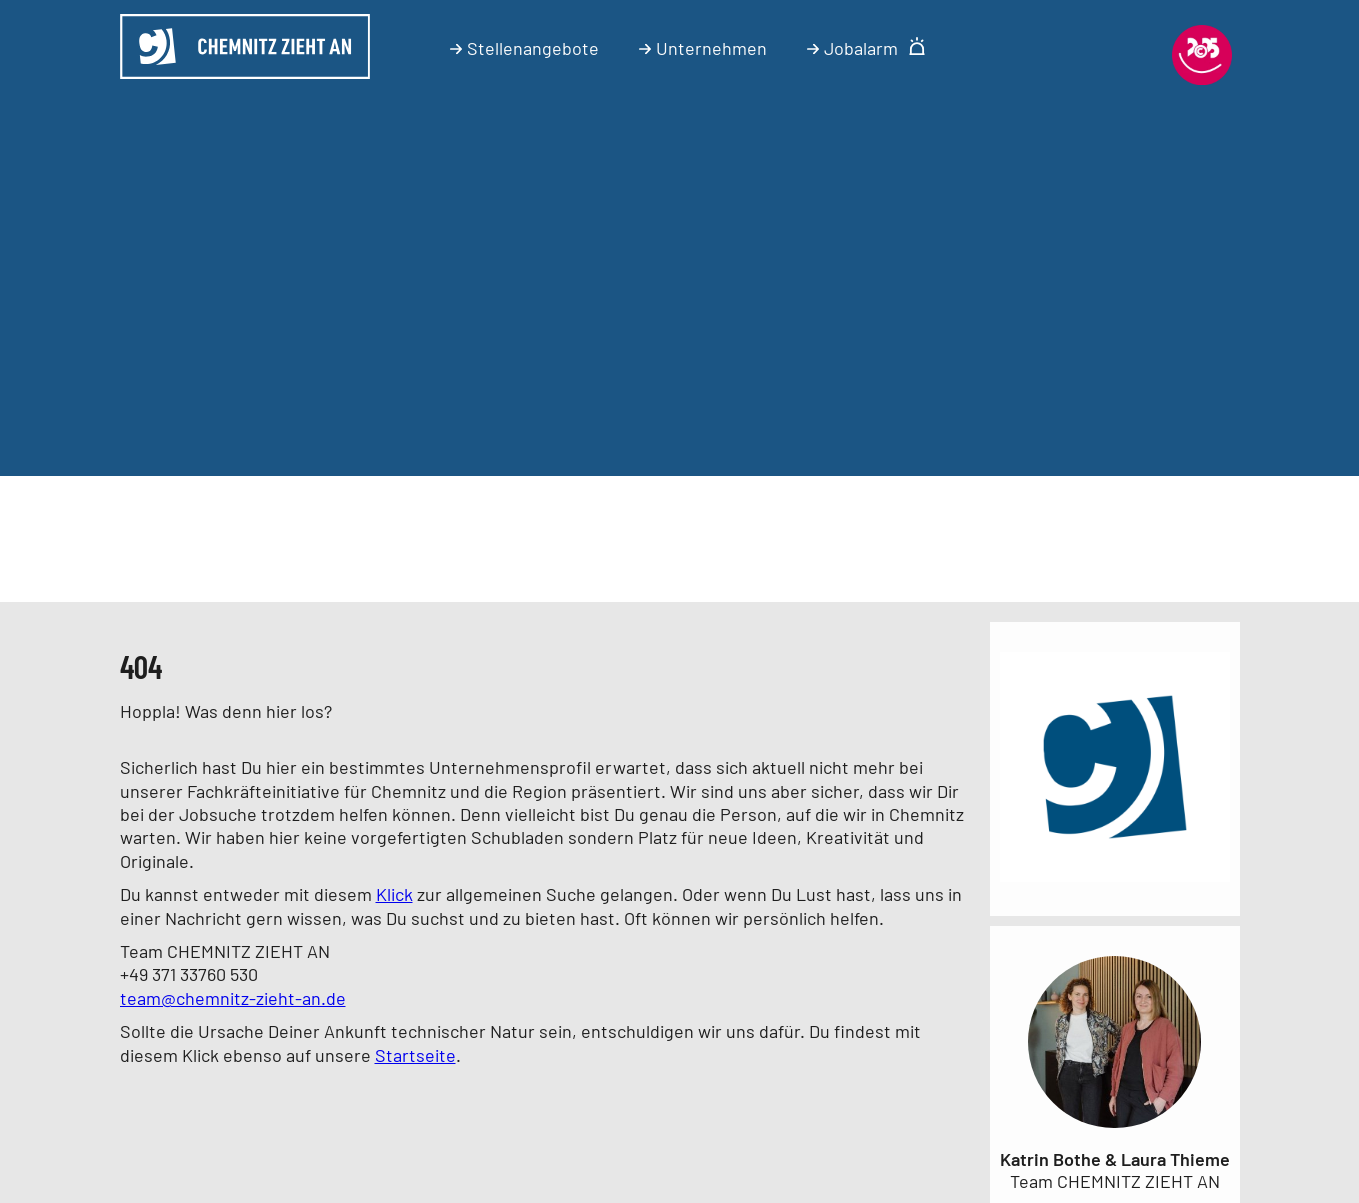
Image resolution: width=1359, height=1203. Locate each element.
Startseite (415, 1055)
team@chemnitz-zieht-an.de (233, 998)
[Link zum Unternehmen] (1115, 885)
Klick (394, 894)
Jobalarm (866, 48)
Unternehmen (703, 48)
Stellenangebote (524, 48)
